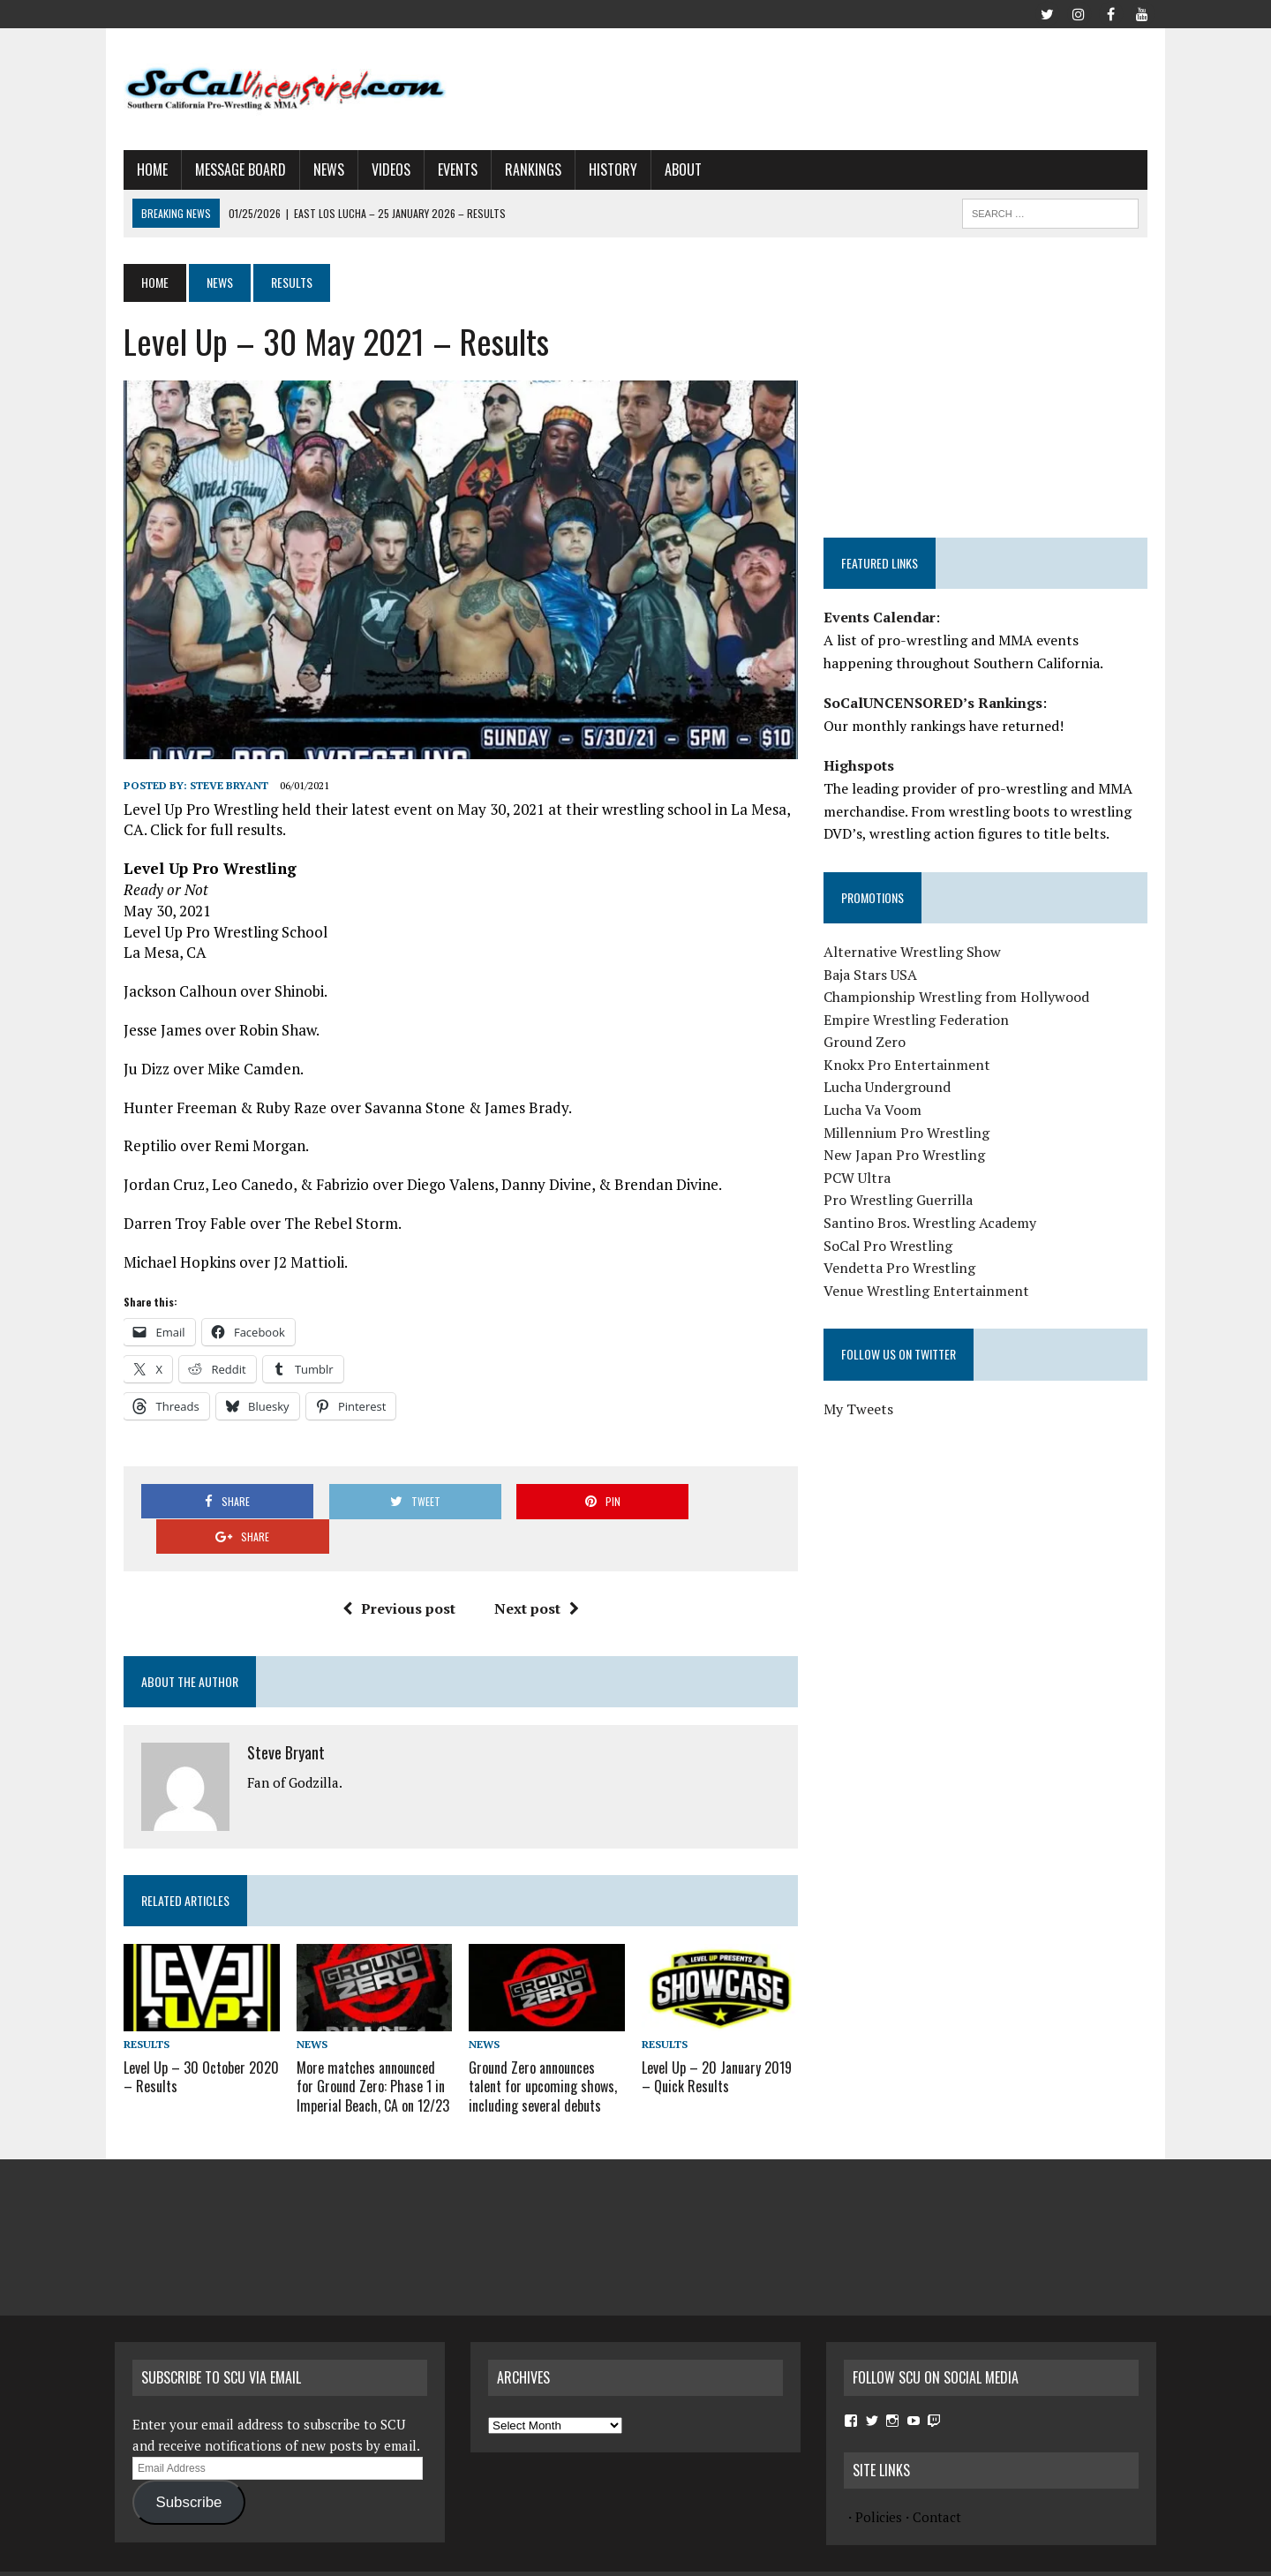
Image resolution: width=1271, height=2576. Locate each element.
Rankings (524, 169)
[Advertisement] (835, 85)
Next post (533, 1580)
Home (143, 169)
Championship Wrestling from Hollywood (959, 996)
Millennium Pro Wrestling (909, 1132)
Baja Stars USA (873, 974)
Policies (878, 2487)
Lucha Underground (889, 1086)
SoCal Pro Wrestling (890, 1245)
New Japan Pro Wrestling (907, 1154)
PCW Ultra (859, 1177)
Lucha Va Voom (875, 1109)
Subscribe (188, 2472)
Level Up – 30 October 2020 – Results (192, 2048)
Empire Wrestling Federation (919, 1019)
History (604, 169)
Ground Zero (867, 1041)
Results (138, 2016)
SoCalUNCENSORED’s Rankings (935, 702)
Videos (382, 169)
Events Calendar (882, 617)
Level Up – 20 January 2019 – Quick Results (717, 2048)
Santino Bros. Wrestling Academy (932, 1222)
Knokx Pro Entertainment (909, 1064)
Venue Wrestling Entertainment (929, 1290)
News (320, 169)
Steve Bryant (220, 792)
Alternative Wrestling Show (915, 951)
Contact (937, 2487)
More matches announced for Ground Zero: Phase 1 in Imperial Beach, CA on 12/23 (366, 2058)
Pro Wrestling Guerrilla (900, 1199)
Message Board (231, 169)
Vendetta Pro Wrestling (902, 1267)
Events (449, 169)
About (674, 169)
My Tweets (861, 1409)
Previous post (395, 1580)
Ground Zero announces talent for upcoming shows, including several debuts (540, 2058)
